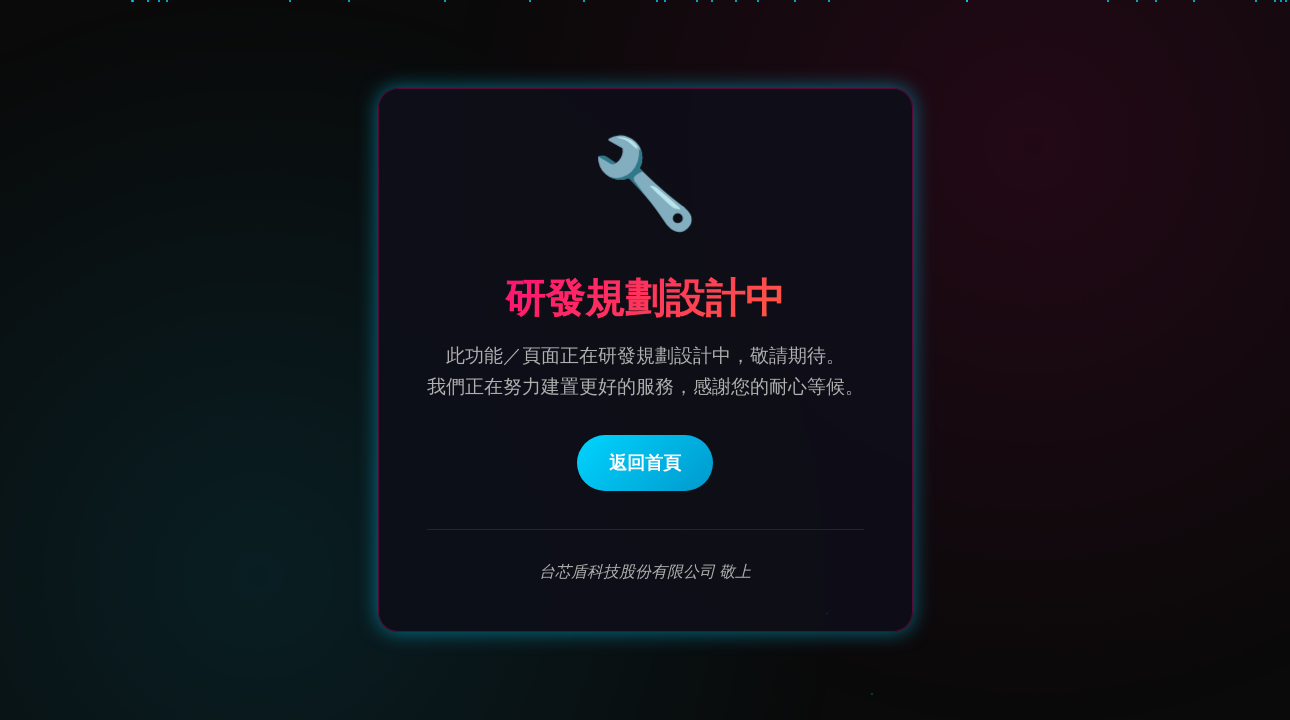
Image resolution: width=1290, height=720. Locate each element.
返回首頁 (645, 464)
